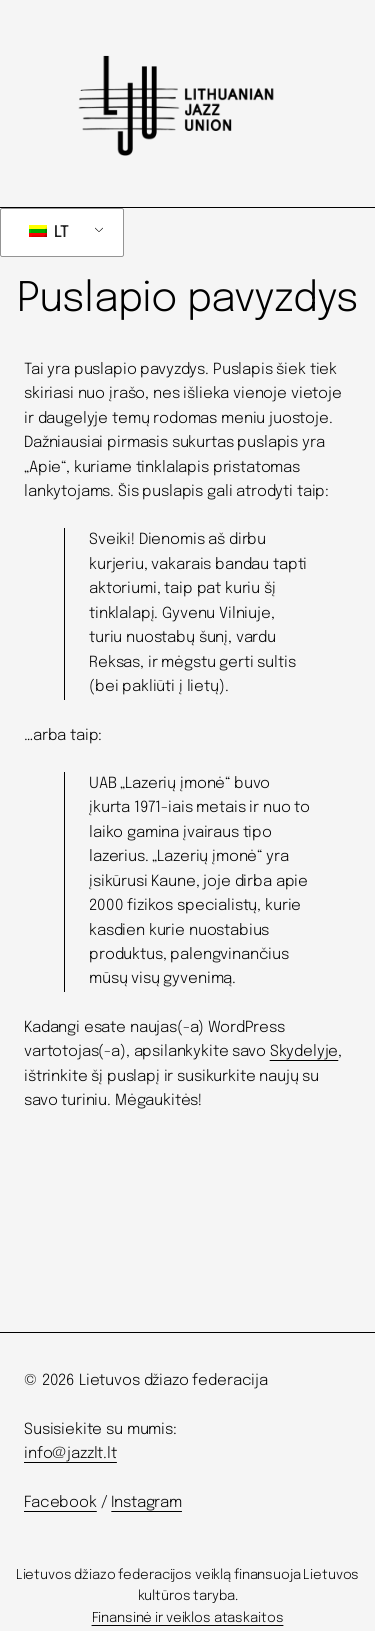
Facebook (60, 1503)
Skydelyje (304, 1052)
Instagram (146, 1503)
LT (49, 232)
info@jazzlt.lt (70, 1454)
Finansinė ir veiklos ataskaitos (188, 1618)
